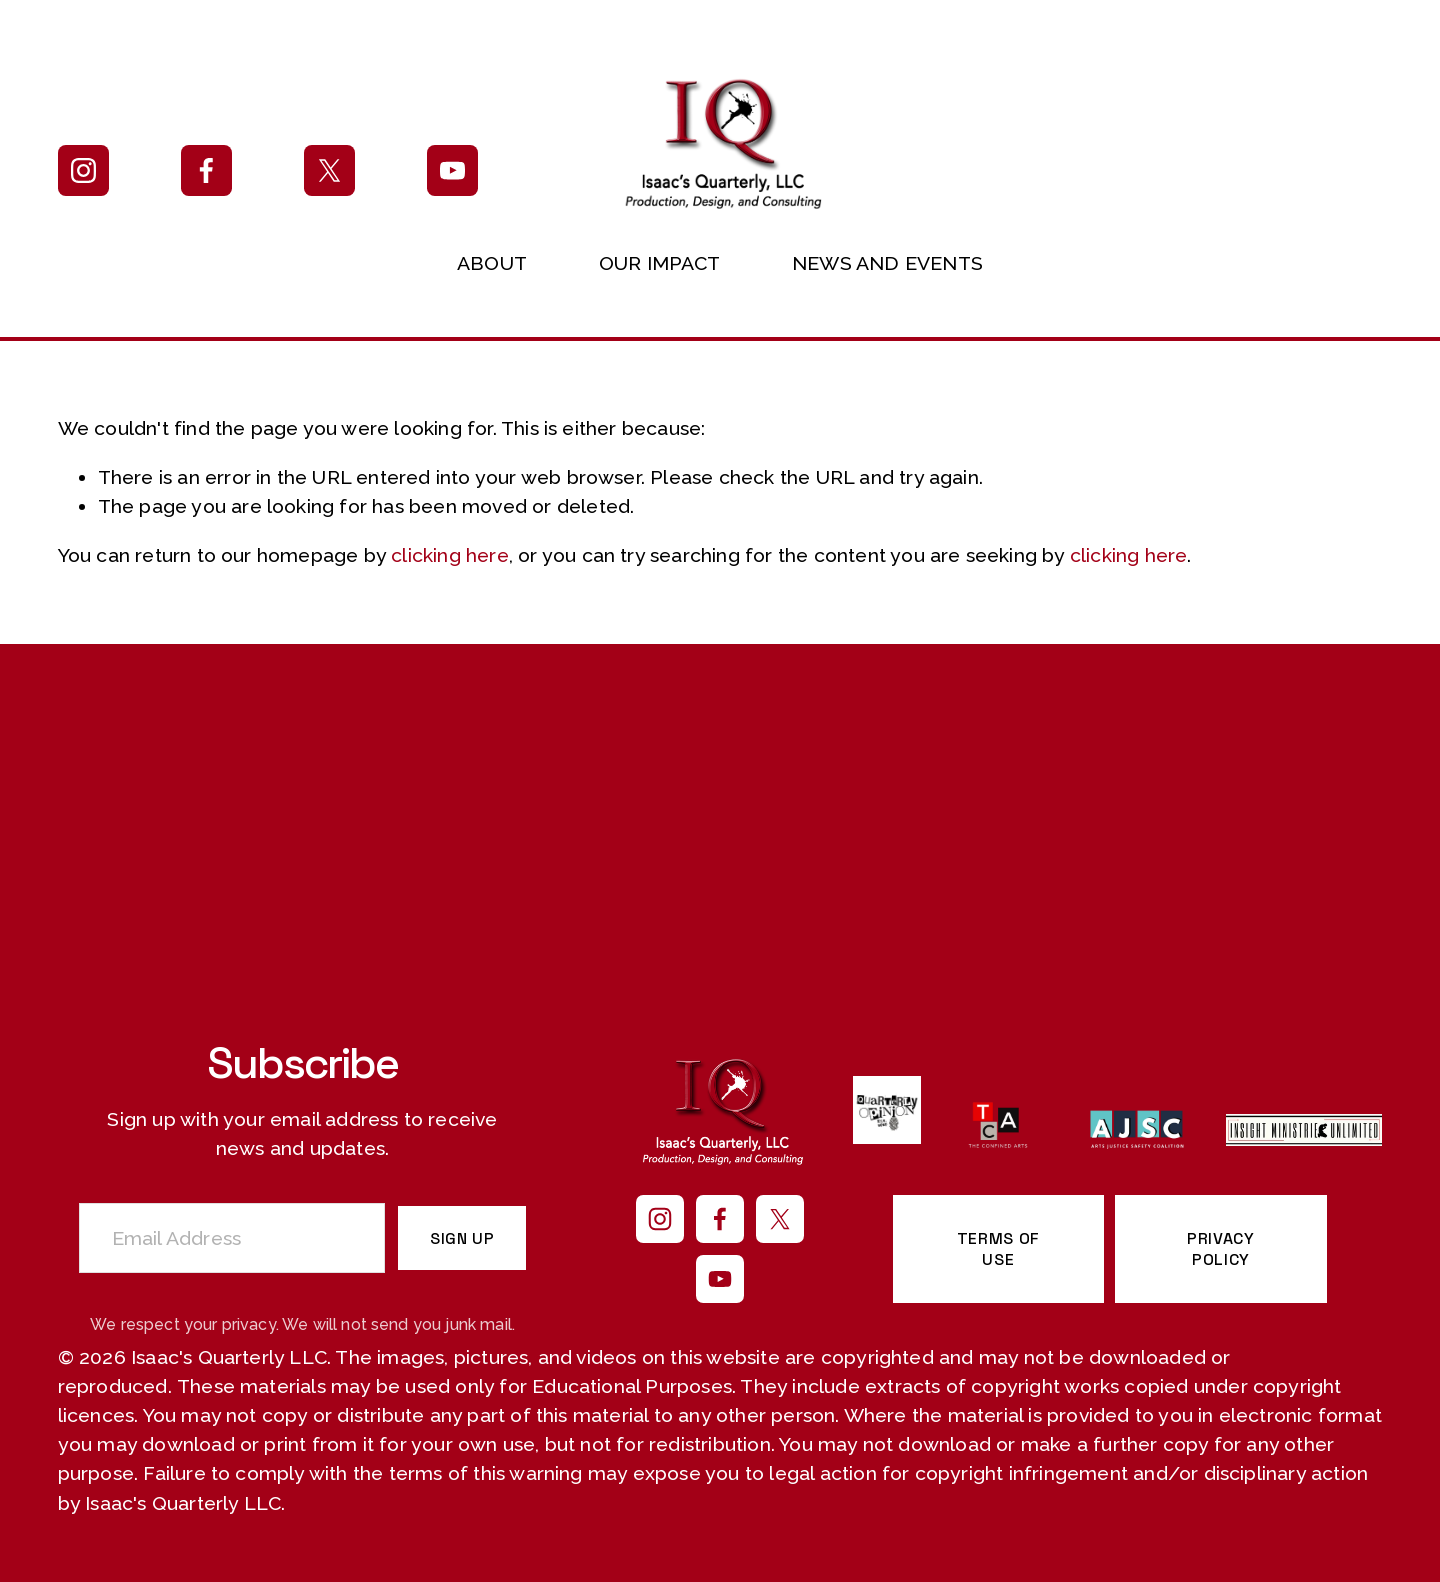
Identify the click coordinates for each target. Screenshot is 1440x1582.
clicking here (450, 555)
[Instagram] (83, 170)
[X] (329, 170)
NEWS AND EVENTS (887, 263)
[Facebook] (206, 170)
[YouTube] (452, 170)
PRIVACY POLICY (1220, 1249)
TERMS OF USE (998, 1249)
